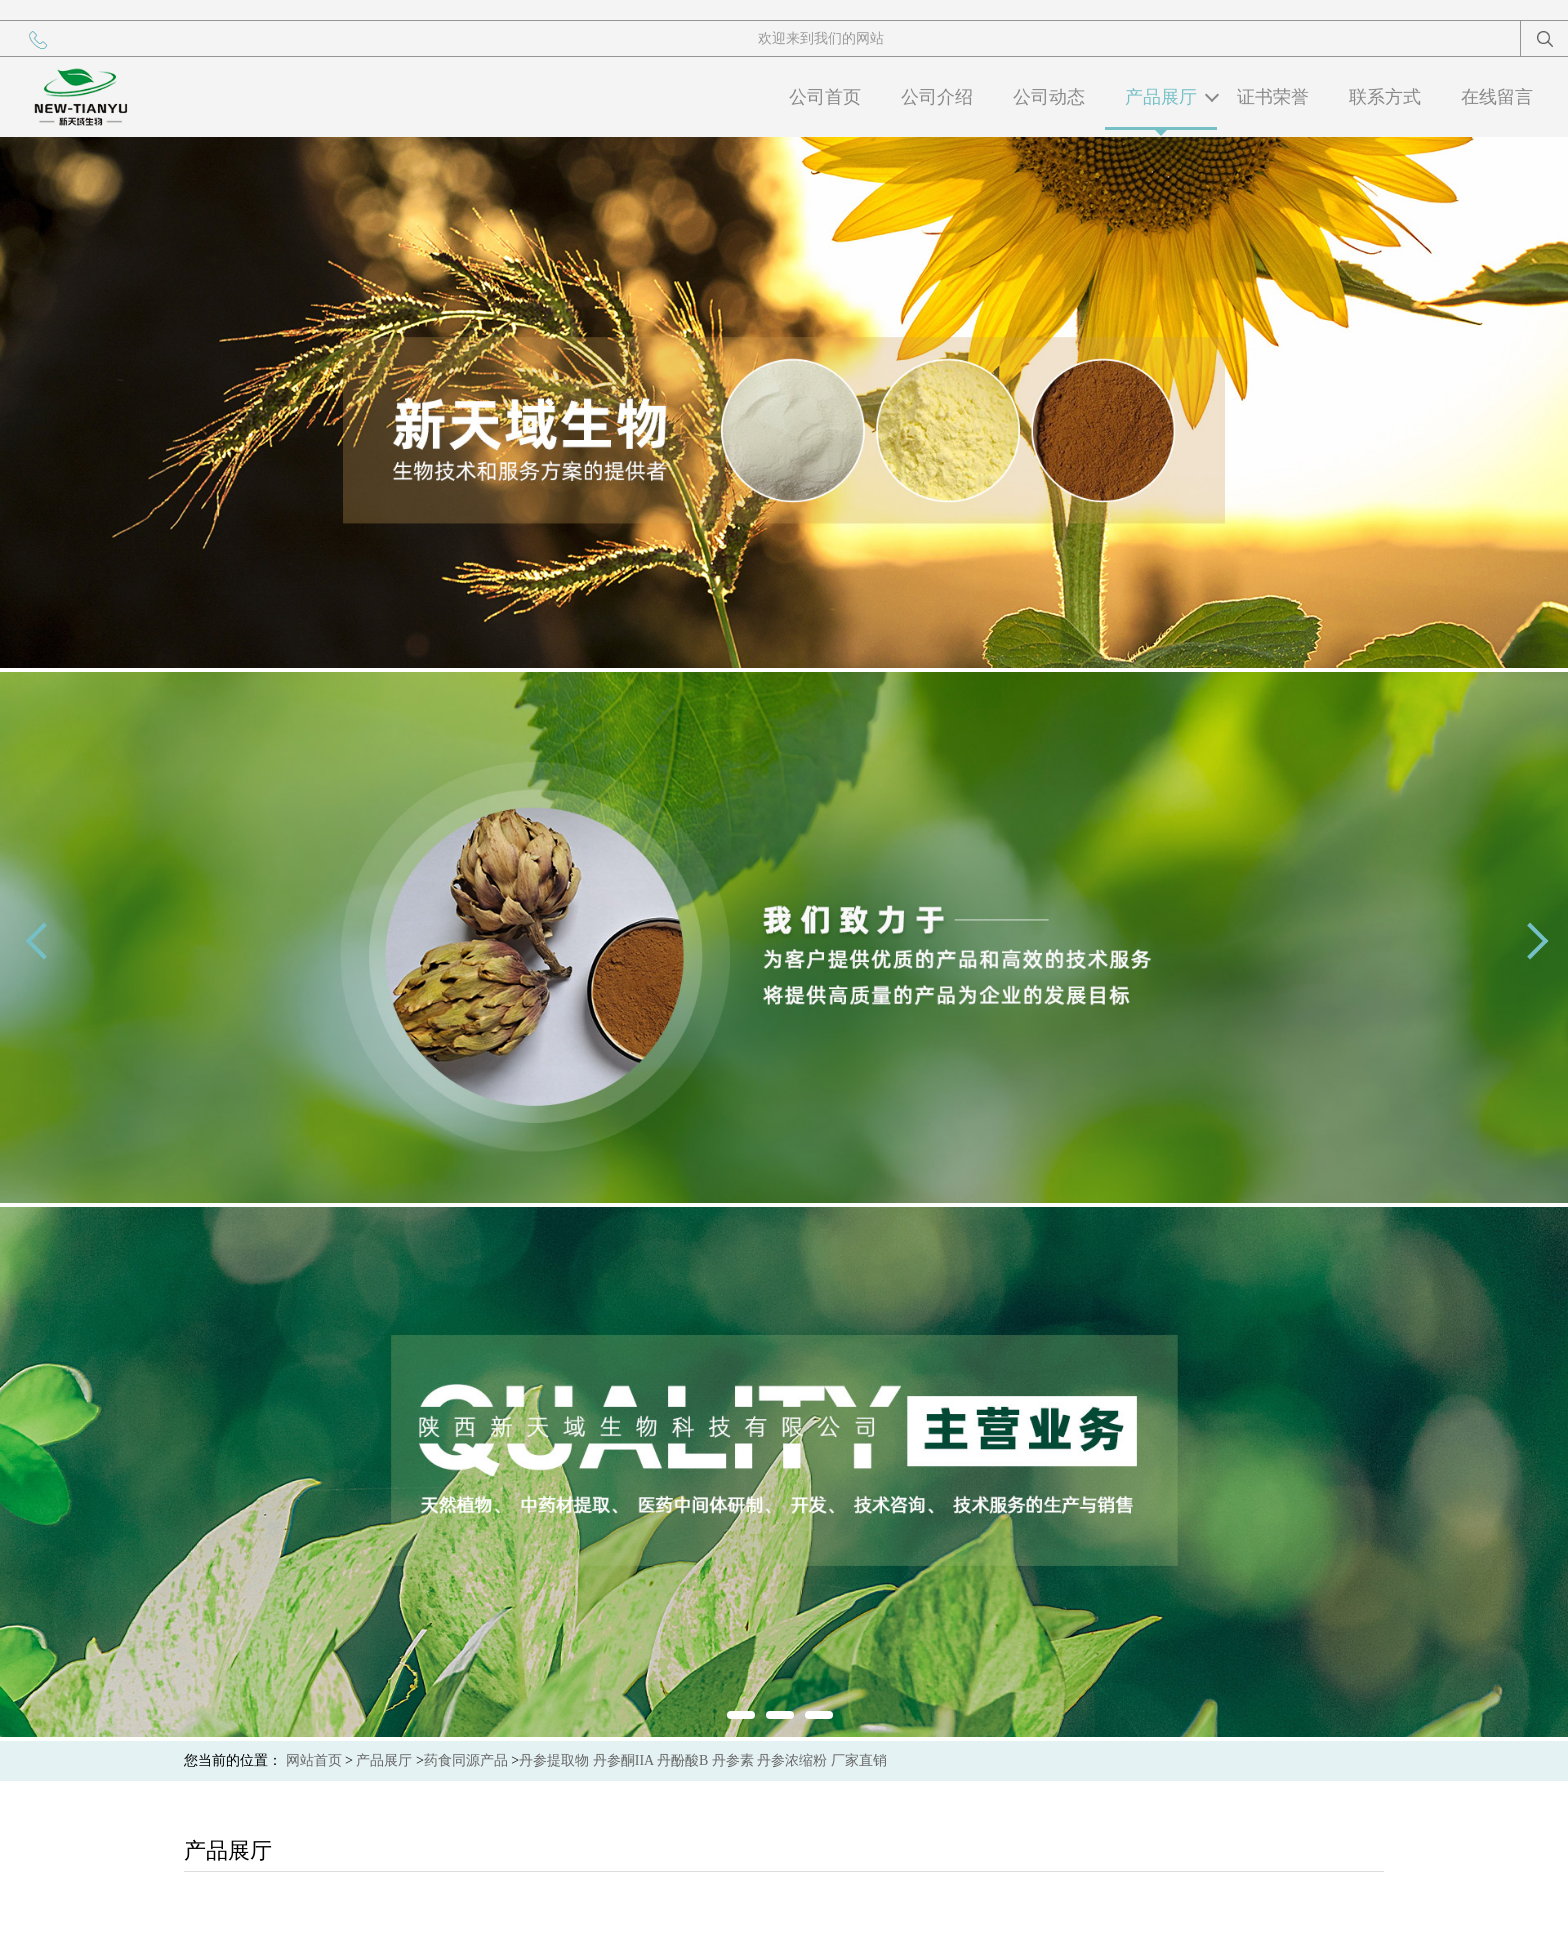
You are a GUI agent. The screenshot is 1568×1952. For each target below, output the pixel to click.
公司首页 (825, 97)
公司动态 (1049, 97)
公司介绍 (937, 97)
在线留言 (1497, 97)
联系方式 (1385, 97)
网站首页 (314, 1760)
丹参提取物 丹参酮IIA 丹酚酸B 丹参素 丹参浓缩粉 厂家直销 (703, 1760)
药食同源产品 (466, 1760)
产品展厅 (1161, 97)
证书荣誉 (1273, 97)
